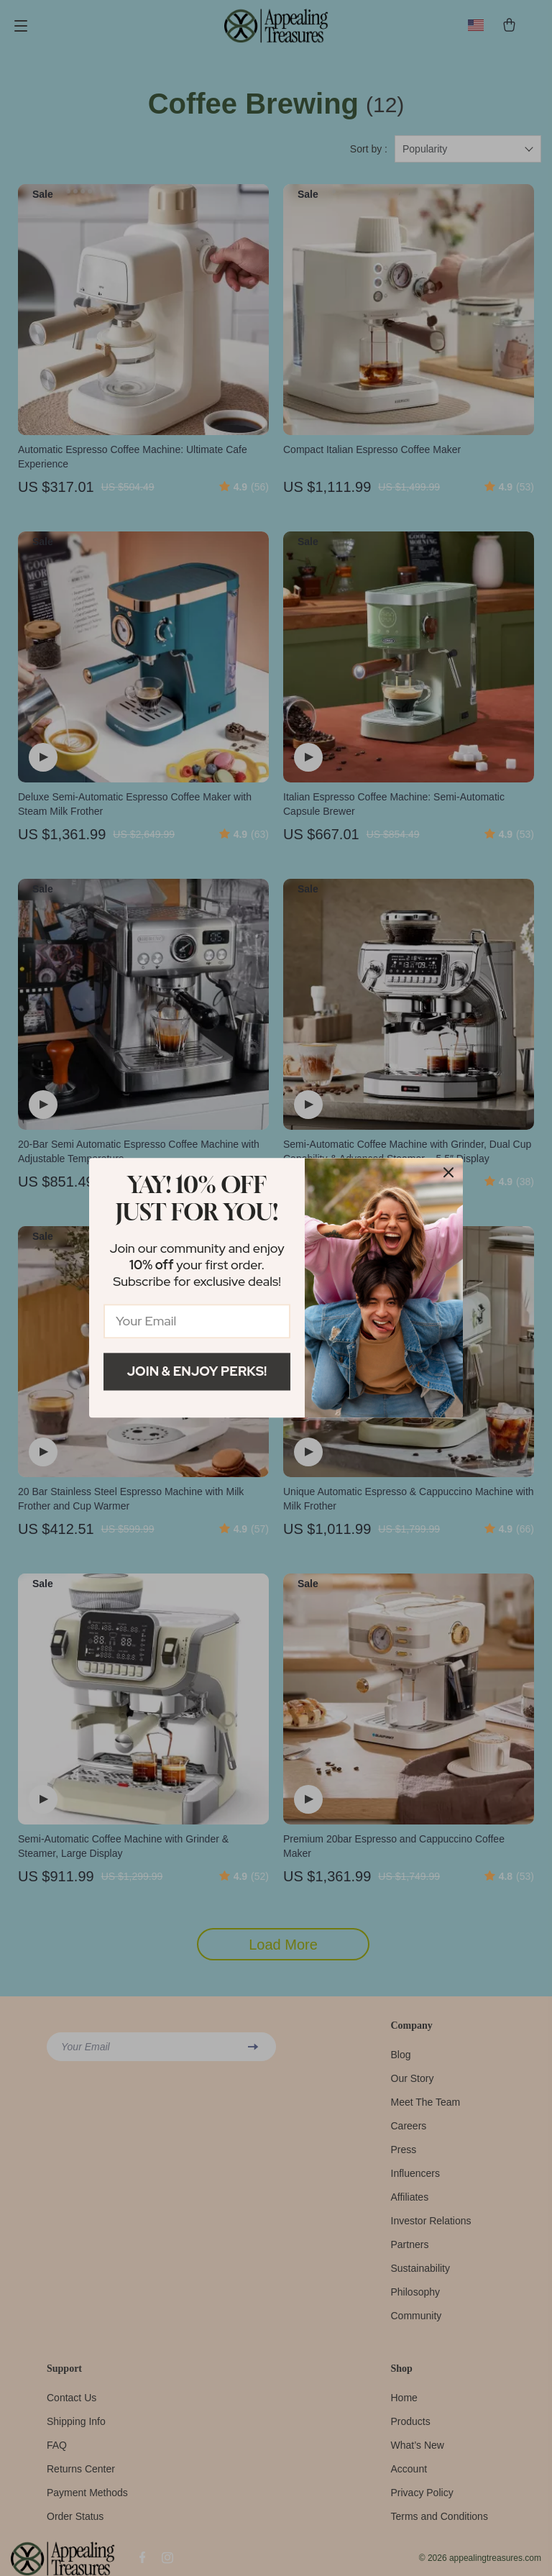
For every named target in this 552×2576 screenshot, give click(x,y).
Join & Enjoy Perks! (197, 1371)
